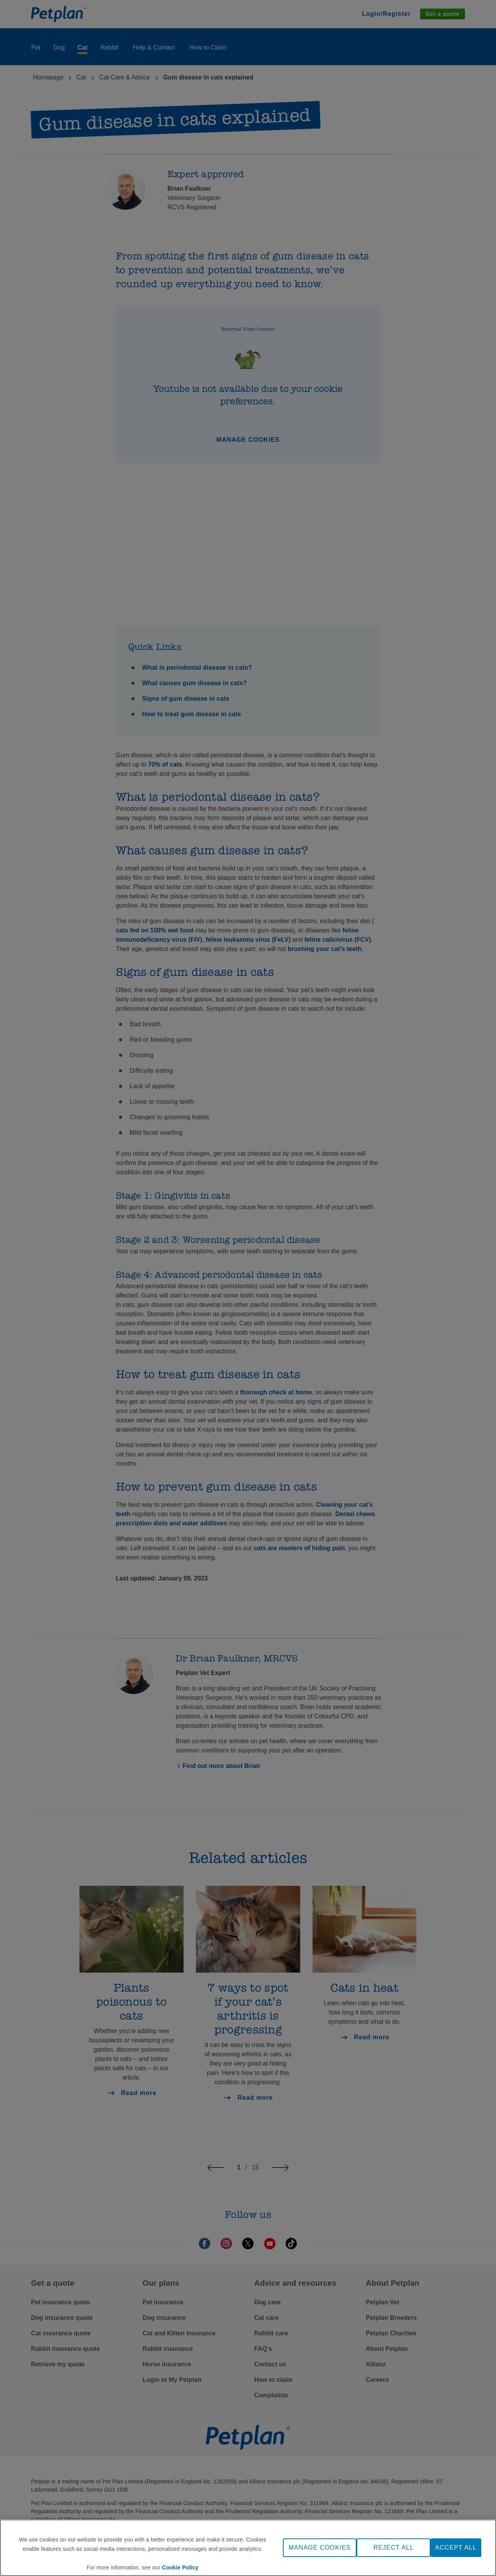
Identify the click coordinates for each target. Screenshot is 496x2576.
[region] (248, 2547)
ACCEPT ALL (456, 2547)
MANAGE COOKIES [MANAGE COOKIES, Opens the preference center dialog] (320, 2547)
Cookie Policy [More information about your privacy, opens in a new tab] (180, 2567)
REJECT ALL (394, 2547)
